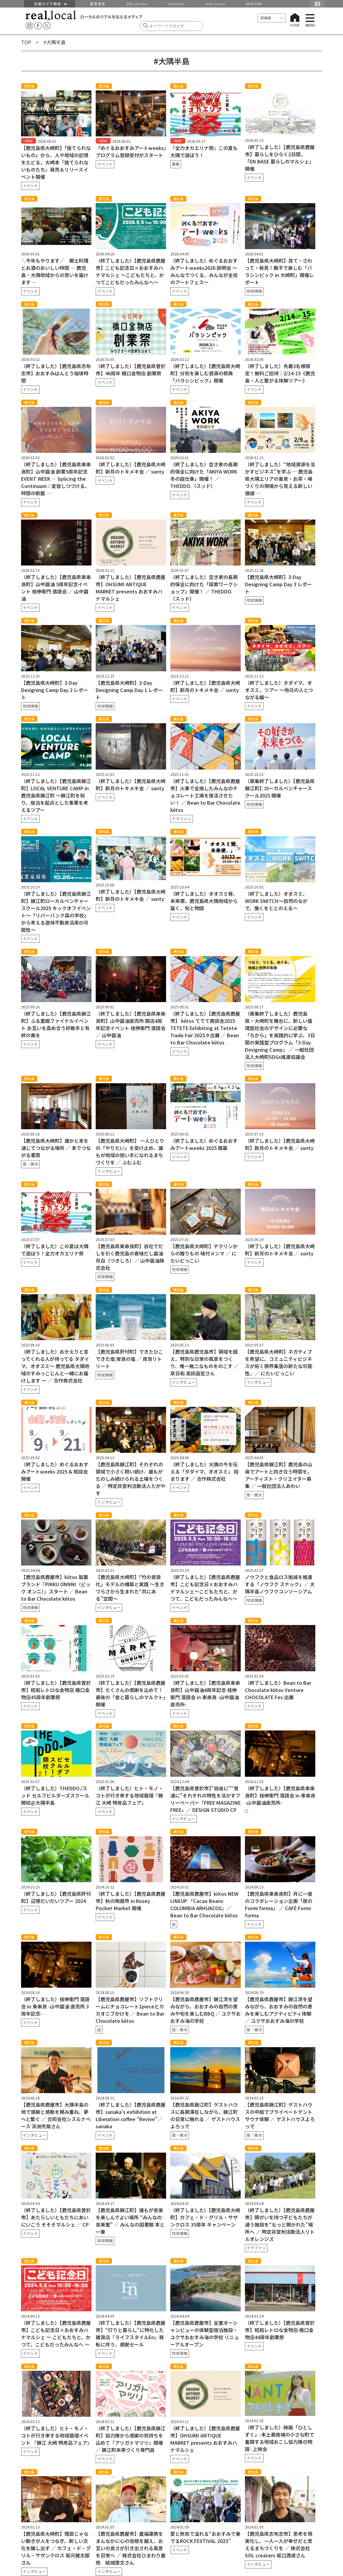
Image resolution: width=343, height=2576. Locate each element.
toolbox (176, 3)
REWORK (254, 3)
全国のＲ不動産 (50, 3)
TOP (26, 42)
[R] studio (137, 3)
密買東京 (98, 3)
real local (215, 3)
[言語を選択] (272, 18)
